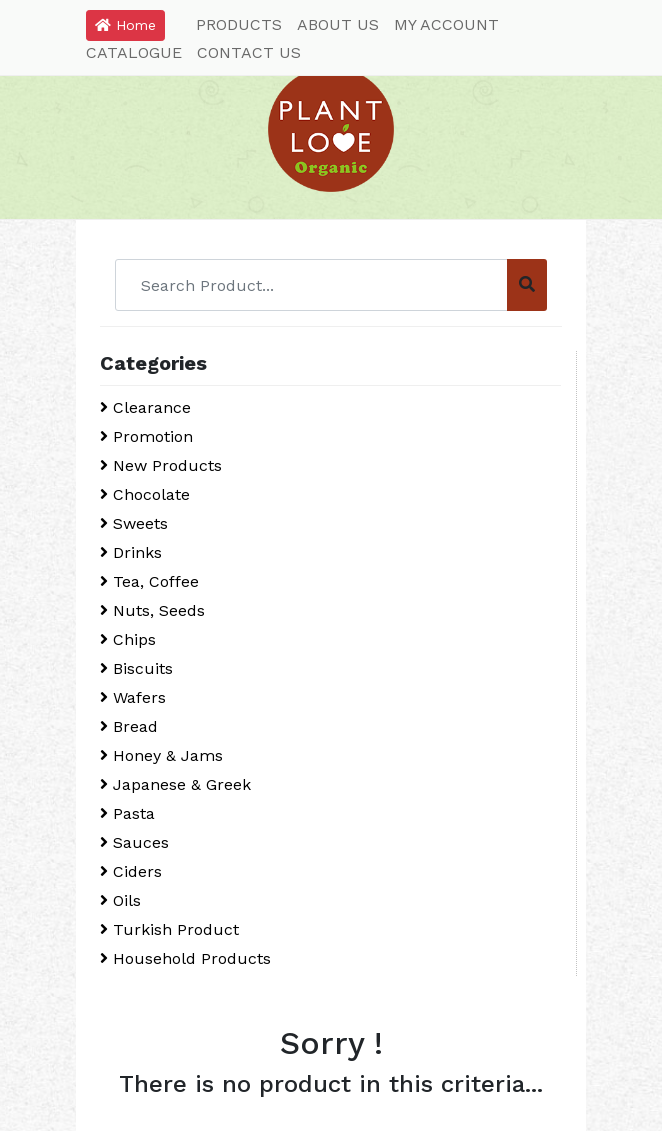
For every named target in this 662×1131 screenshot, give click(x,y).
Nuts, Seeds (152, 610)
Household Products (185, 958)
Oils (120, 900)
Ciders (131, 871)
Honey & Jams (161, 755)
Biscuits (136, 668)
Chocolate (145, 494)
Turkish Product (169, 929)
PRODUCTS (239, 24)
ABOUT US (338, 24)
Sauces (134, 842)
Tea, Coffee (149, 581)
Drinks (131, 552)
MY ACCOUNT (446, 24)
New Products (161, 465)
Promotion (146, 436)
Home (125, 25)
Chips (128, 639)
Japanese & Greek (175, 784)
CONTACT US (249, 52)
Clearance (145, 407)
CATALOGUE (134, 52)
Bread (129, 726)
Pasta (127, 813)
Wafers (133, 697)
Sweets (134, 523)
